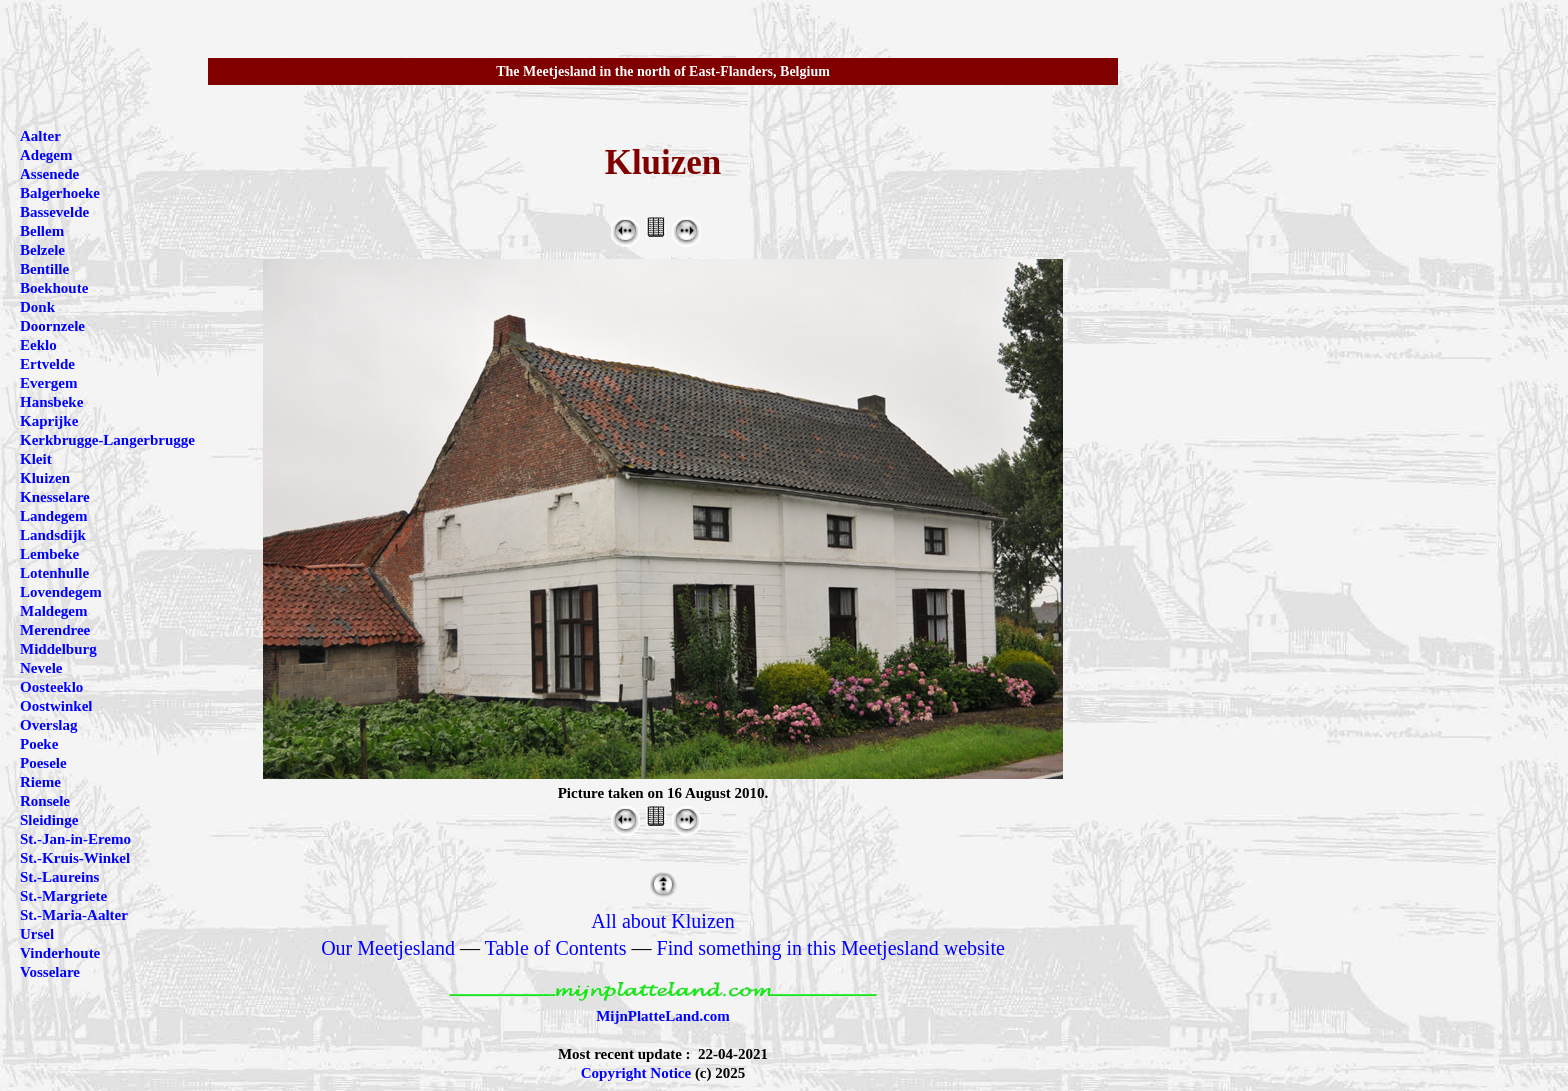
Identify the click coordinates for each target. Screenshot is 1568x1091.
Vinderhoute (60, 953)
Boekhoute (54, 288)
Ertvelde (47, 364)
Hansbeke (51, 402)
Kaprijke (49, 421)
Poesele (43, 763)
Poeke (39, 744)
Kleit (36, 459)
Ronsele (45, 801)
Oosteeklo (51, 687)
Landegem (54, 516)
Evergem (48, 383)
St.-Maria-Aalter (74, 915)
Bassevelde (54, 212)
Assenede (49, 174)
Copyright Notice (636, 1073)
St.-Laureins (59, 877)
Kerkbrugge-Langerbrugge (107, 440)
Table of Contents (556, 948)
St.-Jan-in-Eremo (75, 839)
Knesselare (55, 497)
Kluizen (45, 478)
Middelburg (58, 649)
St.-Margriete (63, 896)
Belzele (42, 250)
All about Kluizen (662, 921)
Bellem (42, 231)
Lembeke (49, 554)
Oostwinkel (56, 706)
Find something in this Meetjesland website (831, 948)
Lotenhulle (54, 573)
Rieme (40, 782)
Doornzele (52, 326)
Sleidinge (49, 820)
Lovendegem (61, 592)
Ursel (37, 934)
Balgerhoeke (60, 193)
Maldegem (53, 611)
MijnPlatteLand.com (663, 1016)
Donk (37, 307)
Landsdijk (53, 535)
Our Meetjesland (388, 948)
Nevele (41, 668)
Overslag (49, 725)
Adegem (46, 155)
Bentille (44, 269)
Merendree (55, 630)
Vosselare (50, 972)
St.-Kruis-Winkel (75, 858)
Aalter (40, 136)
